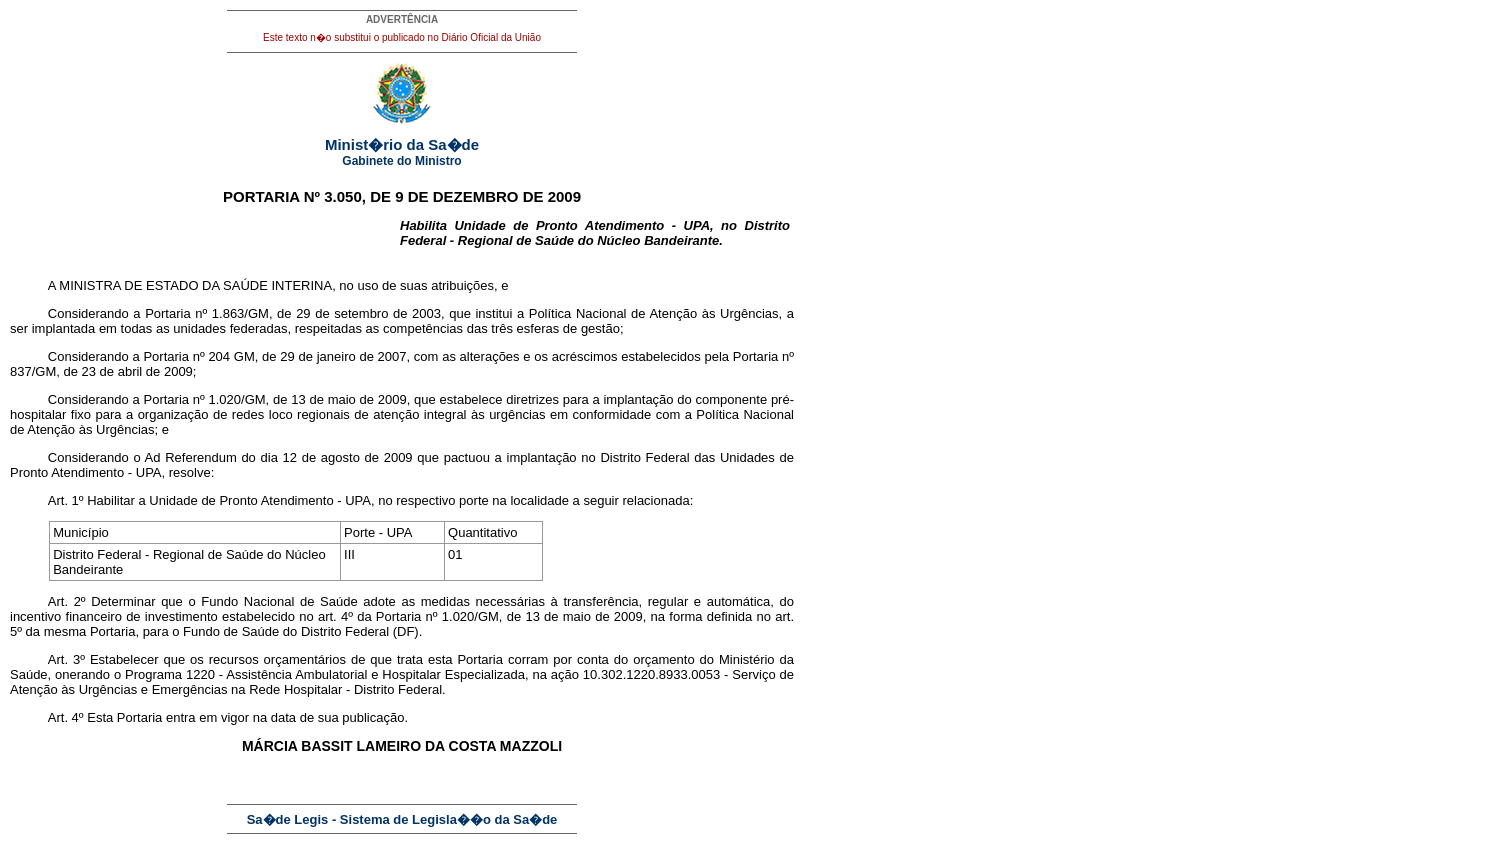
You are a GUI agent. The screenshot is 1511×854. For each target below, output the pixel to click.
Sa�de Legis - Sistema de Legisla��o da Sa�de (402, 819)
